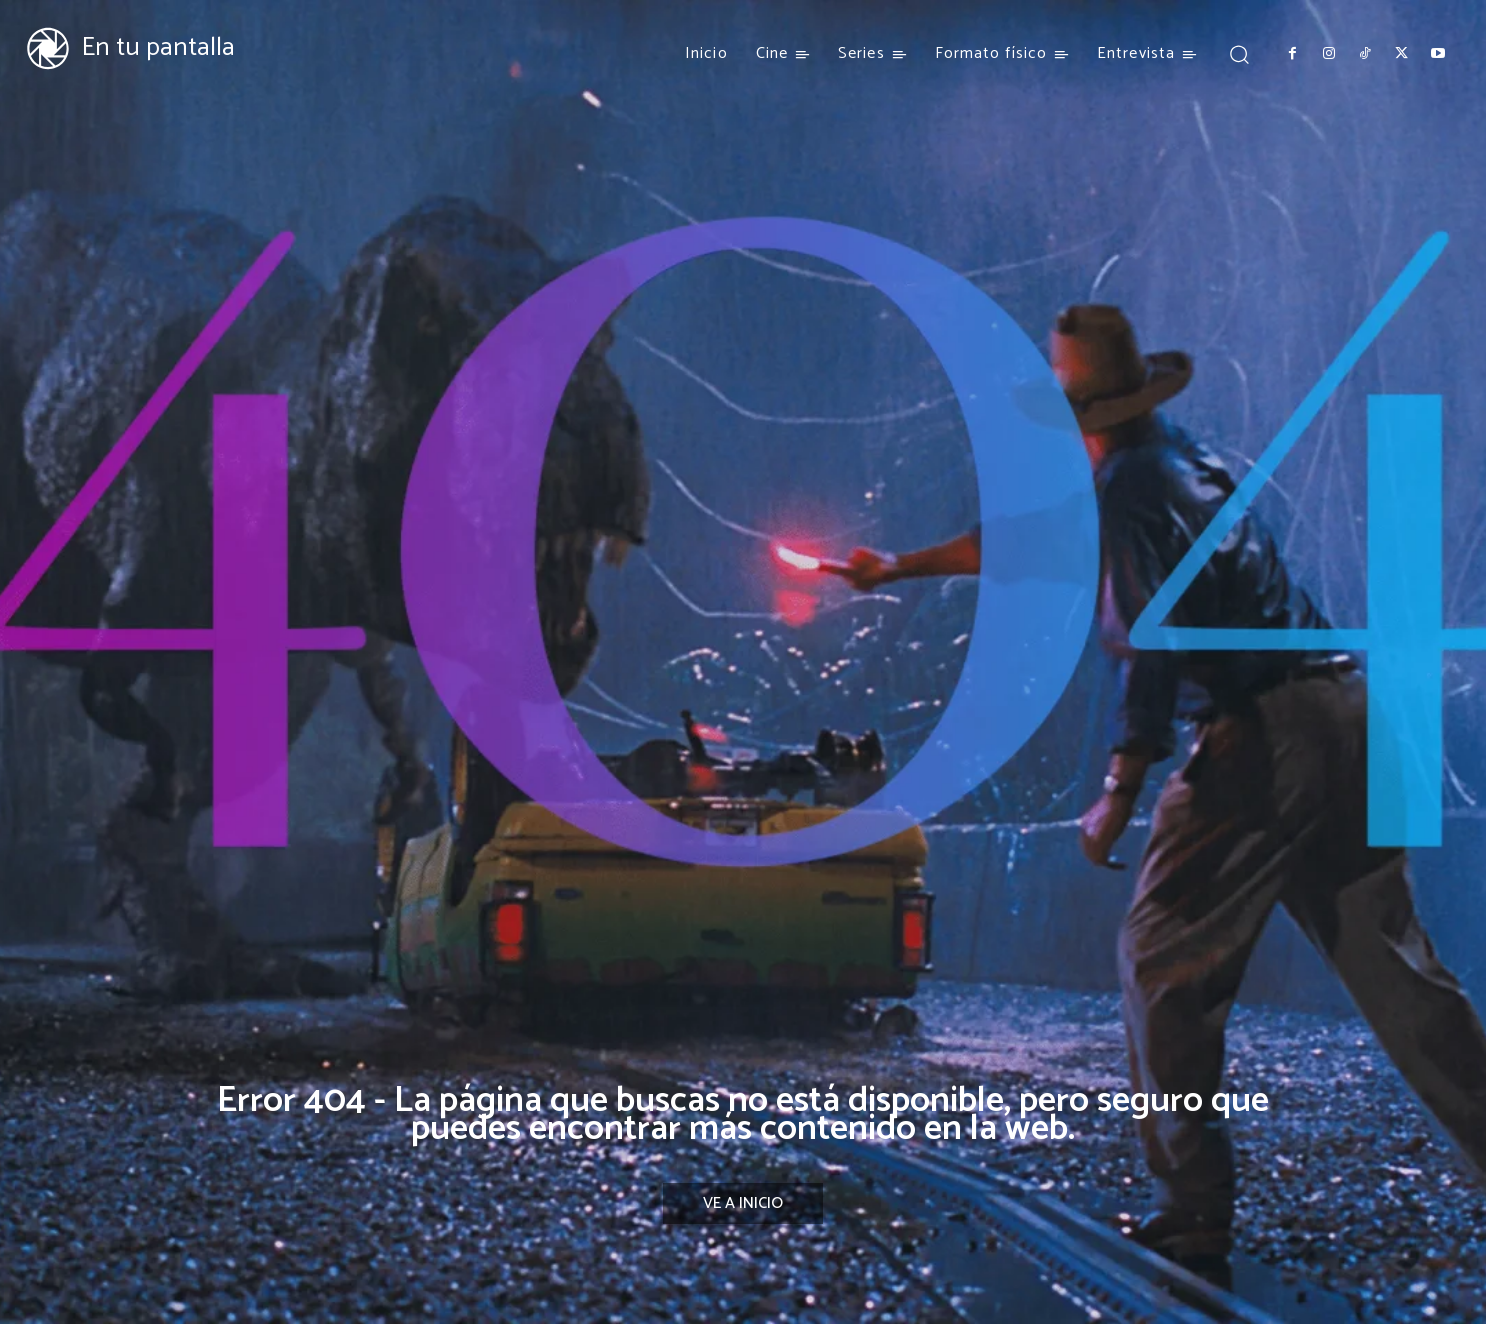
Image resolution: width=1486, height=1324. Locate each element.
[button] (1238, 53)
